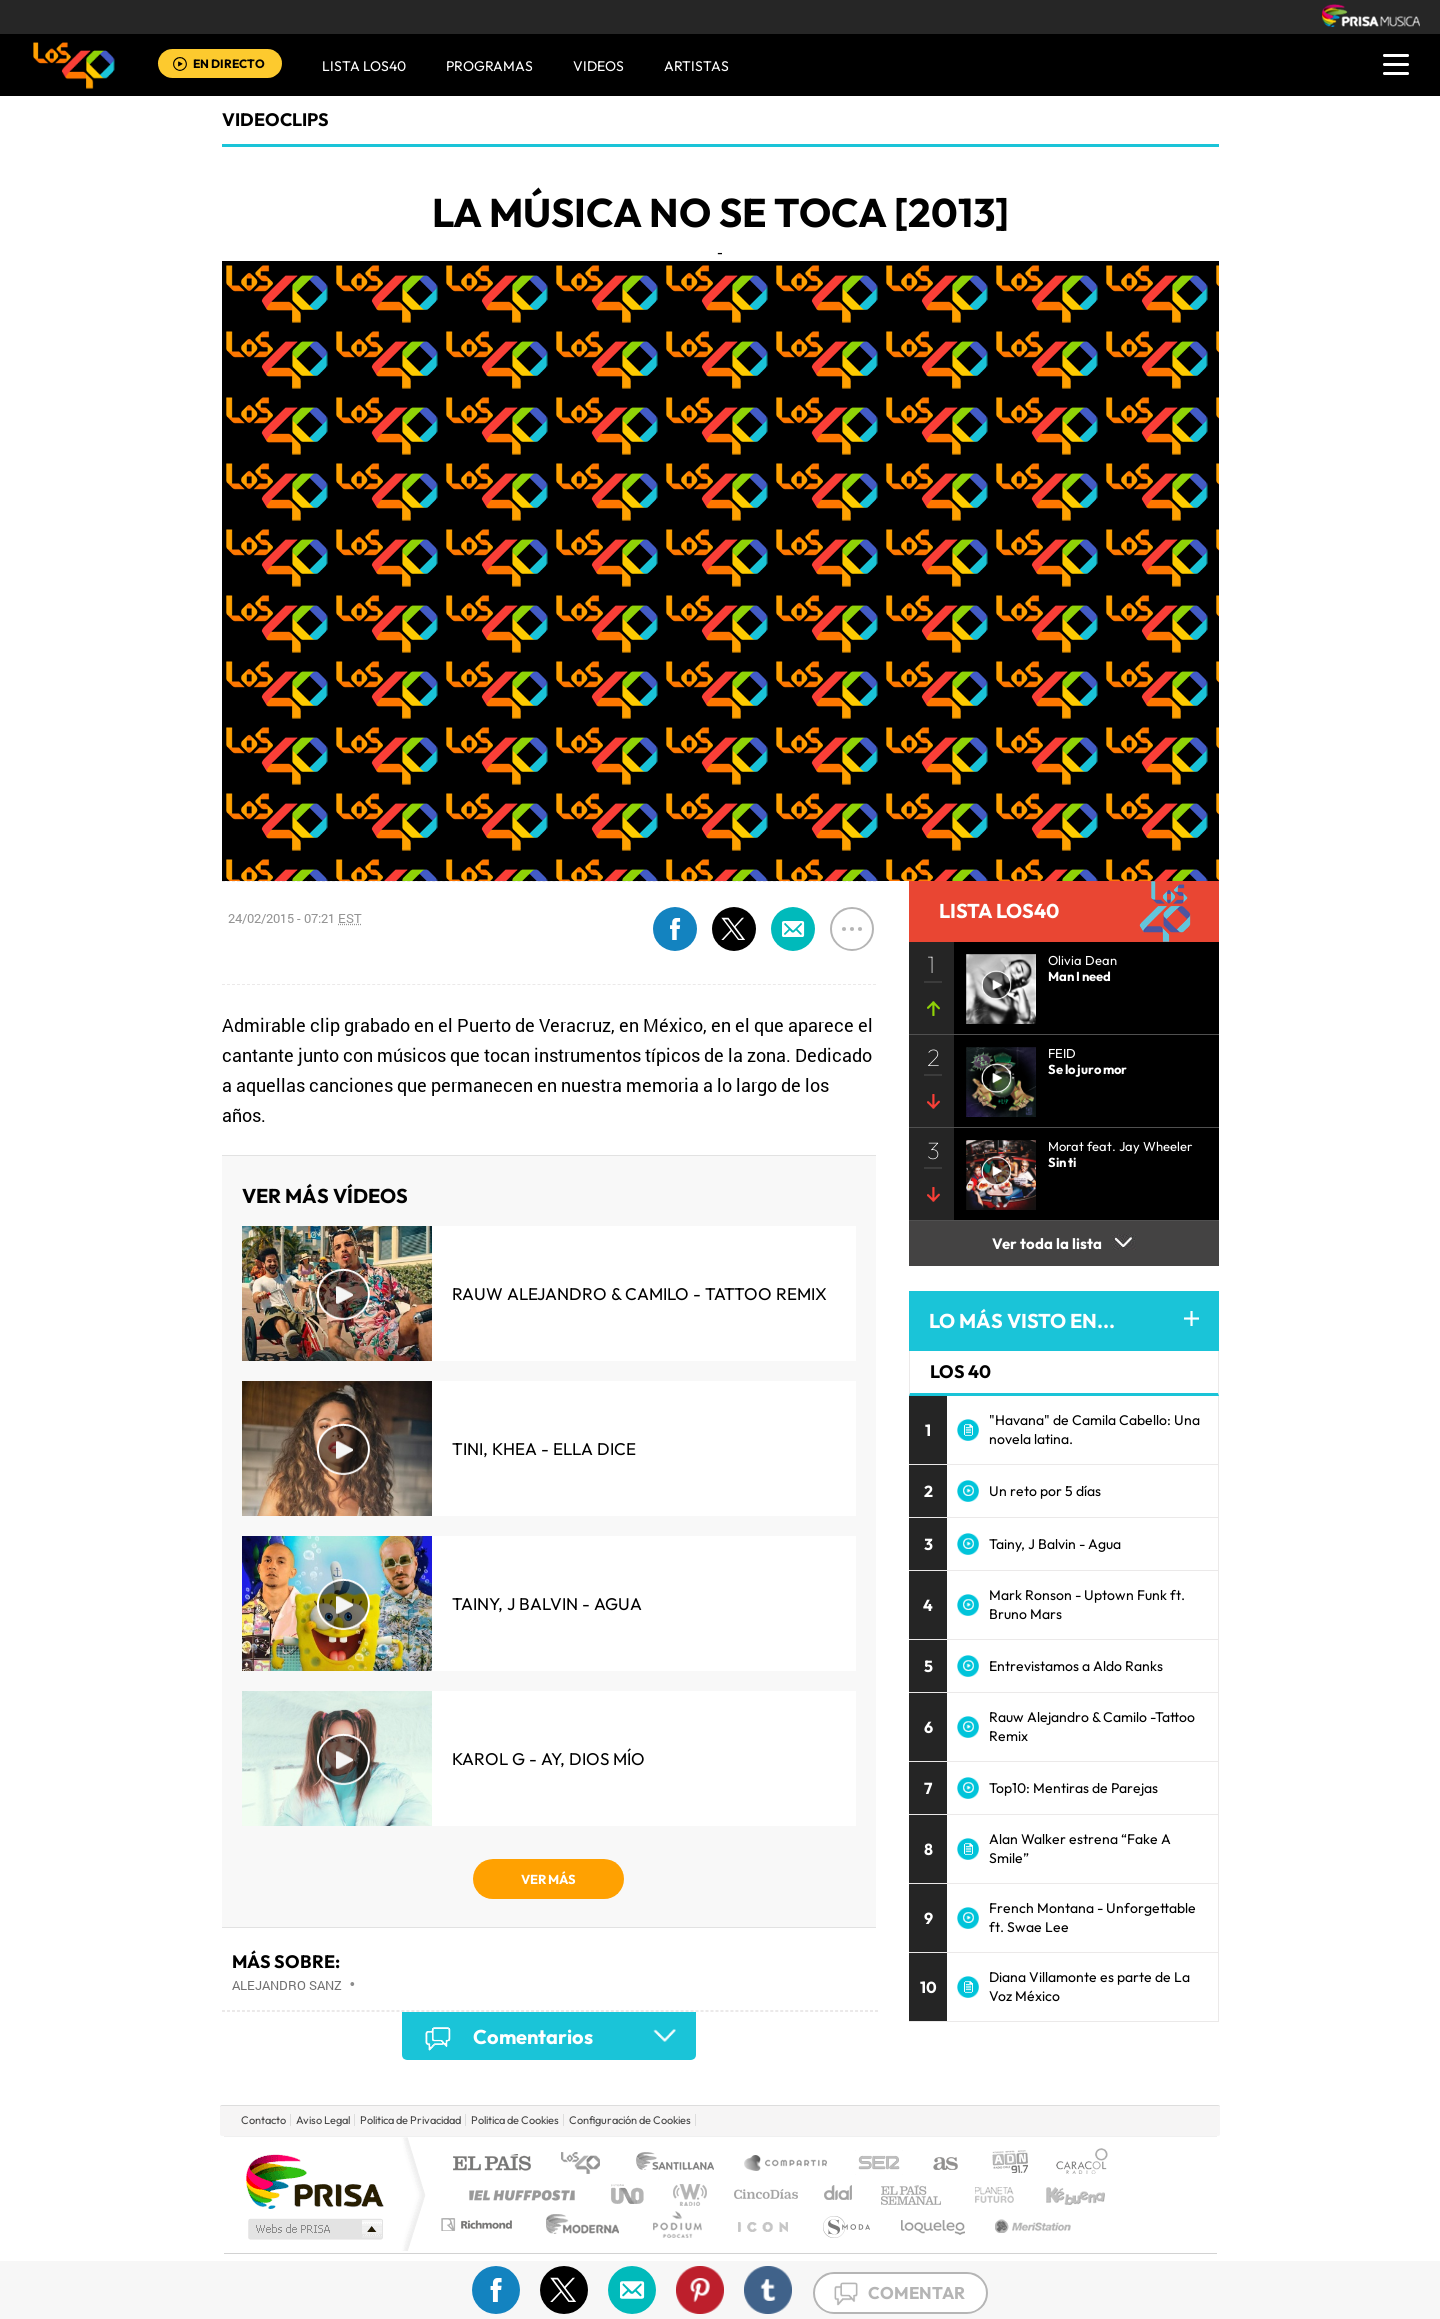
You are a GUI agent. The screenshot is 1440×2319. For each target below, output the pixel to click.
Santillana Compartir (787, 2164)
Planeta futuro (986, 2194)
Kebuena (1058, 2194)
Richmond (479, 2224)
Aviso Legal (323, 2120)
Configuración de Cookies (630, 2120)
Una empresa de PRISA (314, 2180)
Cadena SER (873, 2164)
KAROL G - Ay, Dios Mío (548, 1758)
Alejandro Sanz (287, 1985)
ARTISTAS (696, 66)
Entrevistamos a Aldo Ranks (1076, 1666)
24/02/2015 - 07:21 (295, 918)
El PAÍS (491, 2164)
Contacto (263, 2120)
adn (1002, 2164)
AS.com (936, 2164)
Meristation (1030, 2224)
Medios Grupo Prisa (313, 2229)
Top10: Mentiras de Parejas (1073, 1788)
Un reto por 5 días (1045, 1491)
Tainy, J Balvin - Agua (547, 1603)
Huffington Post (518, 2194)
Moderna (577, 2224)
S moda (845, 2224)
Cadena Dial (839, 2194)
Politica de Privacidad (410, 2120)
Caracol (1076, 2164)
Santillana (681, 2164)
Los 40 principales (587, 2164)
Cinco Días (763, 2194)
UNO (629, 2194)
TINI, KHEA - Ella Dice (544, 1448)
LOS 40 (960, 1371)
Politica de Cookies (515, 2120)
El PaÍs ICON (762, 2224)
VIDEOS (598, 66)
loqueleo (934, 2224)
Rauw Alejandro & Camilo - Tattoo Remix (639, 1293)
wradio (686, 2194)
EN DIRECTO (229, 63)
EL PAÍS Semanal (912, 2194)
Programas (489, 66)
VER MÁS (548, 1879)
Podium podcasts (676, 2224)
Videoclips (275, 119)
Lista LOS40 (364, 66)
